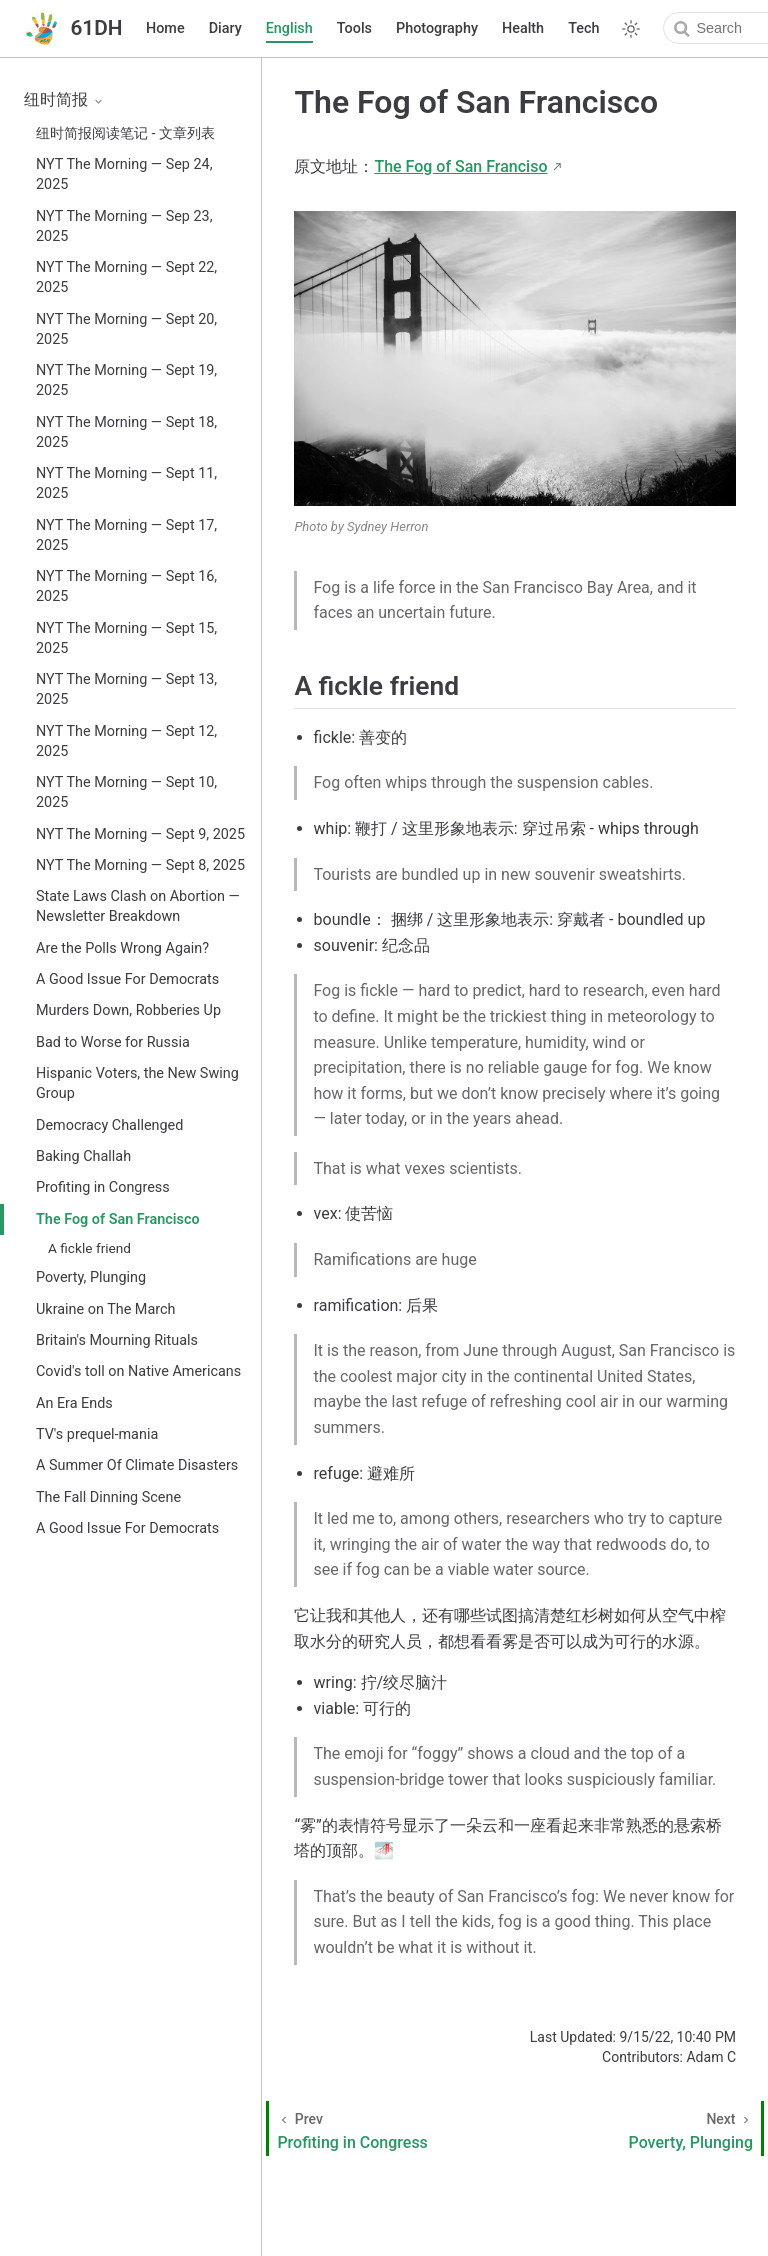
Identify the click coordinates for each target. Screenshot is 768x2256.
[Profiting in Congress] (395, 2128)
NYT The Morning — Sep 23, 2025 (124, 226)
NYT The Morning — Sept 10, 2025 (126, 792)
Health (523, 28)
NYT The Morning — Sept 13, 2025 (126, 689)
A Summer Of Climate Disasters (137, 1465)
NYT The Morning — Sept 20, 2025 (126, 329)
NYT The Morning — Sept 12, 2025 (126, 741)
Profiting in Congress (103, 1187)
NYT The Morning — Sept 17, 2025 (126, 535)
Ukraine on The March (105, 1309)
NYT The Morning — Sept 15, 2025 (126, 638)
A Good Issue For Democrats (127, 979)
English (289, 28)
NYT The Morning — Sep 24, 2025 (124, 174)
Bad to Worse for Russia (113, 1042)
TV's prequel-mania (97, 1434)
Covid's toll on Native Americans (138, 1371)
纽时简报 (64, 99)
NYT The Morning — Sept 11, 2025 (126, 483)
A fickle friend (89, 1248)
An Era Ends (74, 1403)
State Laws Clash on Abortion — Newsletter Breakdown (138, 906)
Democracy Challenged (109, 1125)
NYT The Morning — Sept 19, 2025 (126, 380)
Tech (583, 28)
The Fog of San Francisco (118, 1219)
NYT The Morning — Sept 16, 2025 (126, 586)
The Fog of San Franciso (460, 166)
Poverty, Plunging (91, 1277)
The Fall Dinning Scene (108, 1497)
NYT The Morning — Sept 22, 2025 (126, 277)
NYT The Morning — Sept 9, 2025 (140, 834)
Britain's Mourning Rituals (117, 1340)
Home (165, 28)
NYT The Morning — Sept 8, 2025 (140, 865)
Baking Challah (83, 1156)
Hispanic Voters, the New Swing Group (137, 1083)
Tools (354, 28)
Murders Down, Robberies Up (128, 1010)
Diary (225, 28)
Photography (437, 28)
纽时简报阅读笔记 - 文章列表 (125, 133)
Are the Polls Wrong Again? (122, 948)
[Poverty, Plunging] (648, 2128)
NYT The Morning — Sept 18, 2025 (126, 432)
